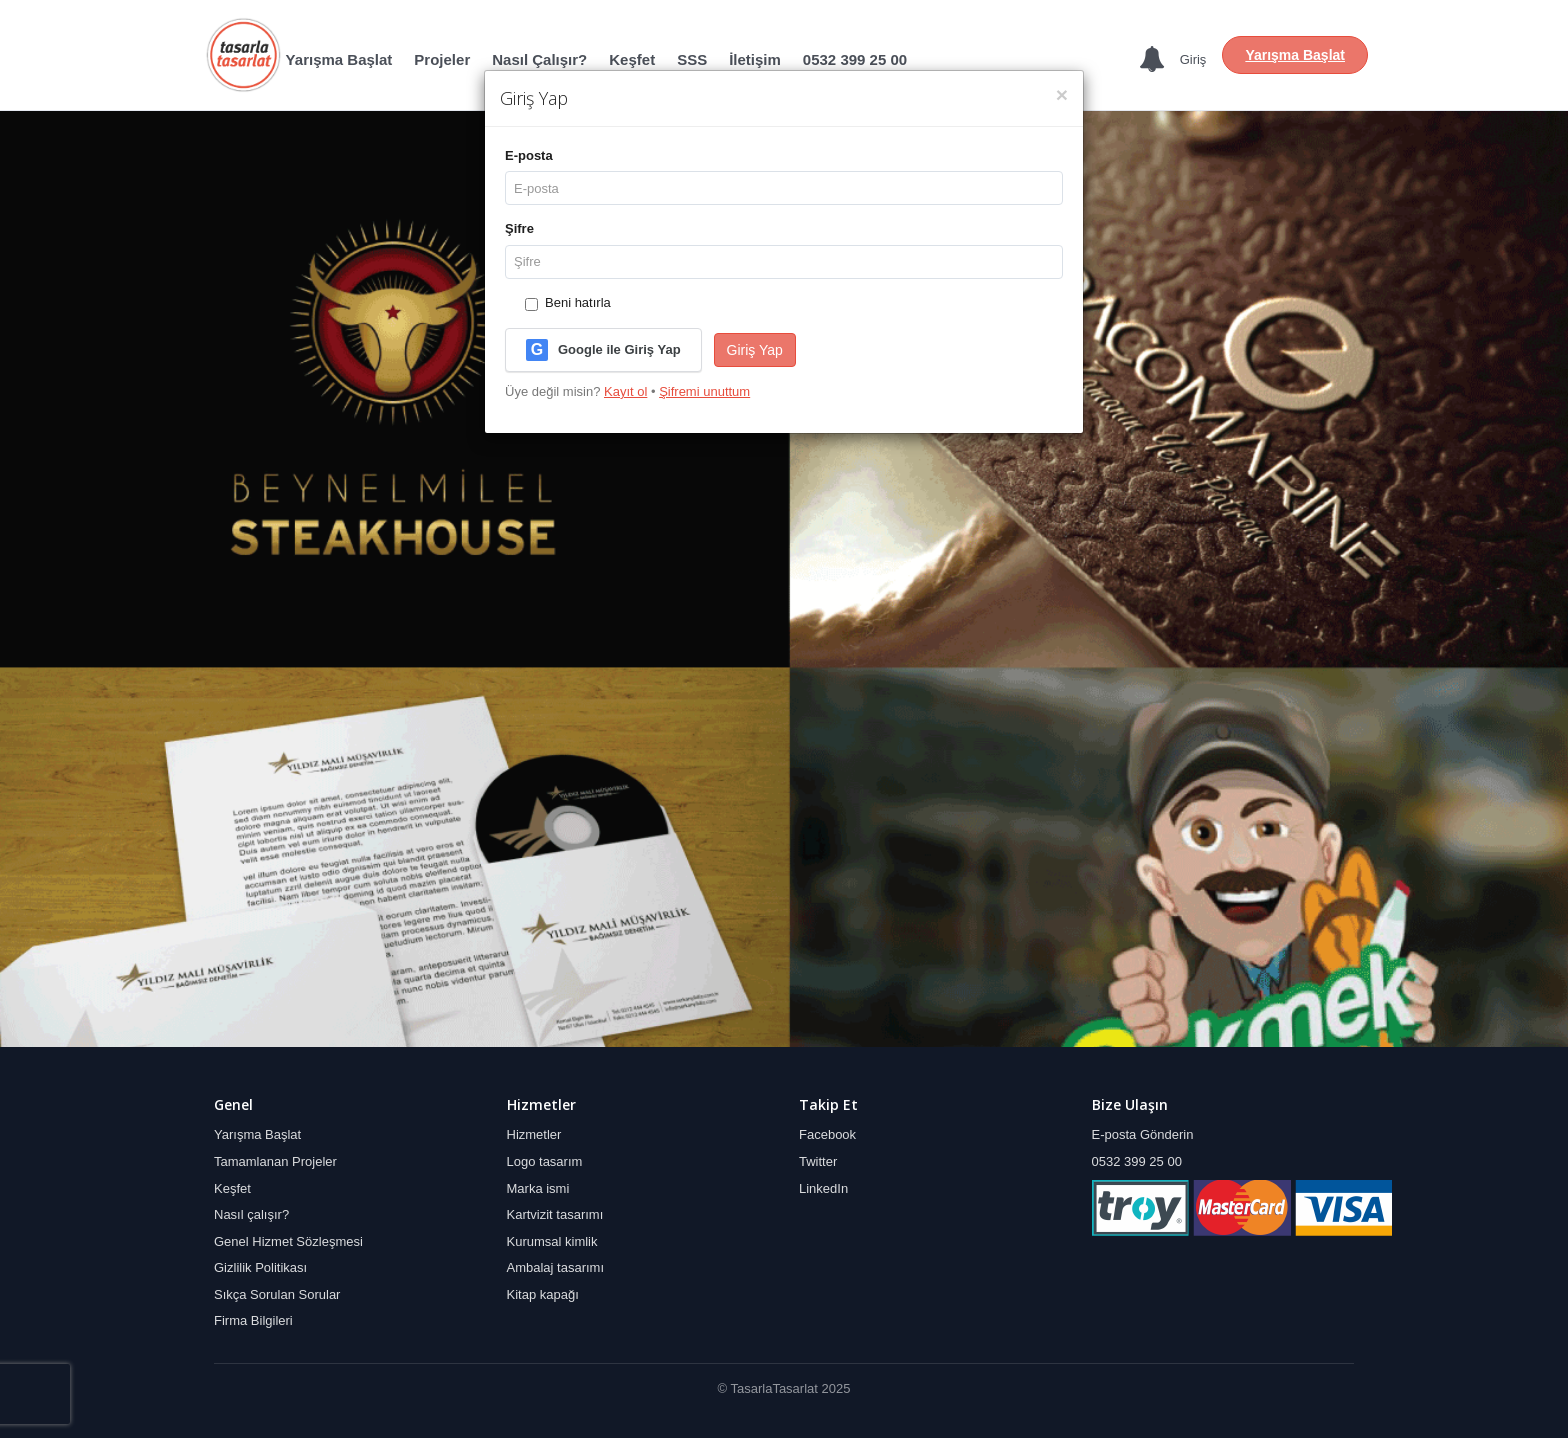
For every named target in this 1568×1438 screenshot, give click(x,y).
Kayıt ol (625, 391)
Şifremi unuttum (704, 391)
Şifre (519, 228)
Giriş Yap (755, 350)
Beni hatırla (568, 302)
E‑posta (529, 155)
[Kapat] (1062, 94)
